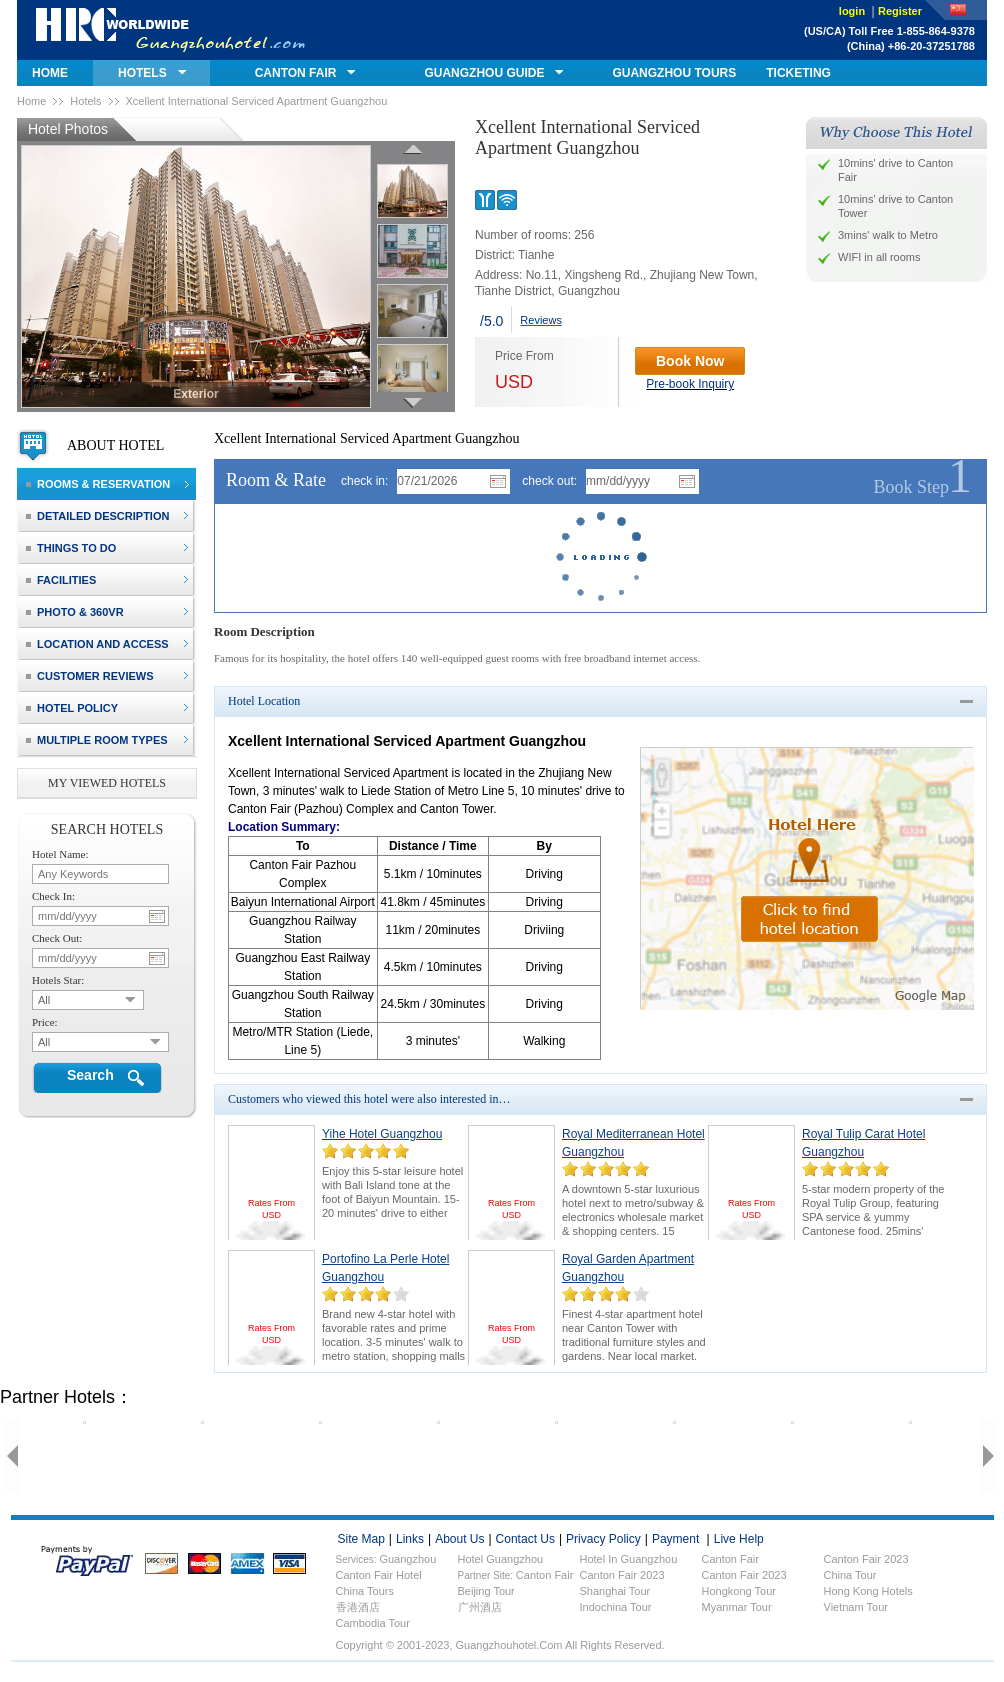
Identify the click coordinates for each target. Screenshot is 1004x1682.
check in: (364, 481)
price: (45, 1022)
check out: (549, 481)
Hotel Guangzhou (501, 1559)
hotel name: (60, 854)
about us (459, 1539)
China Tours (365, 1591)
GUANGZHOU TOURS (674, 73)
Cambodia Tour (373, 1623)
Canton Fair (544, 1575)
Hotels (85, 101)
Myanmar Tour (737, 1607)
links (410, 1539)
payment (675, 1539)
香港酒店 (358, 1607)
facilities (61, 580)
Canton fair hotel (379, 1575)
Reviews (541, 320)
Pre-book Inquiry (690, 384)
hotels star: (58, 980)
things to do (71, 548)
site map (361, 1539)
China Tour (850, 1575)
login (853, 11)
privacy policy (603, 1539)
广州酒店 (480, 1607)
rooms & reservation (98, 484)
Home (31, 101)
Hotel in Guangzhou (629, 1559)
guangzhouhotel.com (170, 30)
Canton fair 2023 (866, 1559)
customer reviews (90, 676)
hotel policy (72, 708)
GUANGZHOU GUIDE (484, 73)
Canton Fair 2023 (622, 1575)
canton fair (296, 73)
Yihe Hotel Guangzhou (382, 1134)
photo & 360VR (75, 612)
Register (900, 11)
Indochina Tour (616, 1607)
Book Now (690, 361)
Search (90, 1075)
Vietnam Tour (856, 1607)
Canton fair (730, 1559)
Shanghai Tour (615, 1591)
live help (739, 1539)
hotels (142, 73)
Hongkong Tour (739, 1591)
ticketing (798, 73)
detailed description (97, 516)
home (50, 73)
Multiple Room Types (97, 740)
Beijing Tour (486, 1591)
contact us (525, 1539)
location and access (97, 644)
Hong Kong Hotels (868, 1591)
